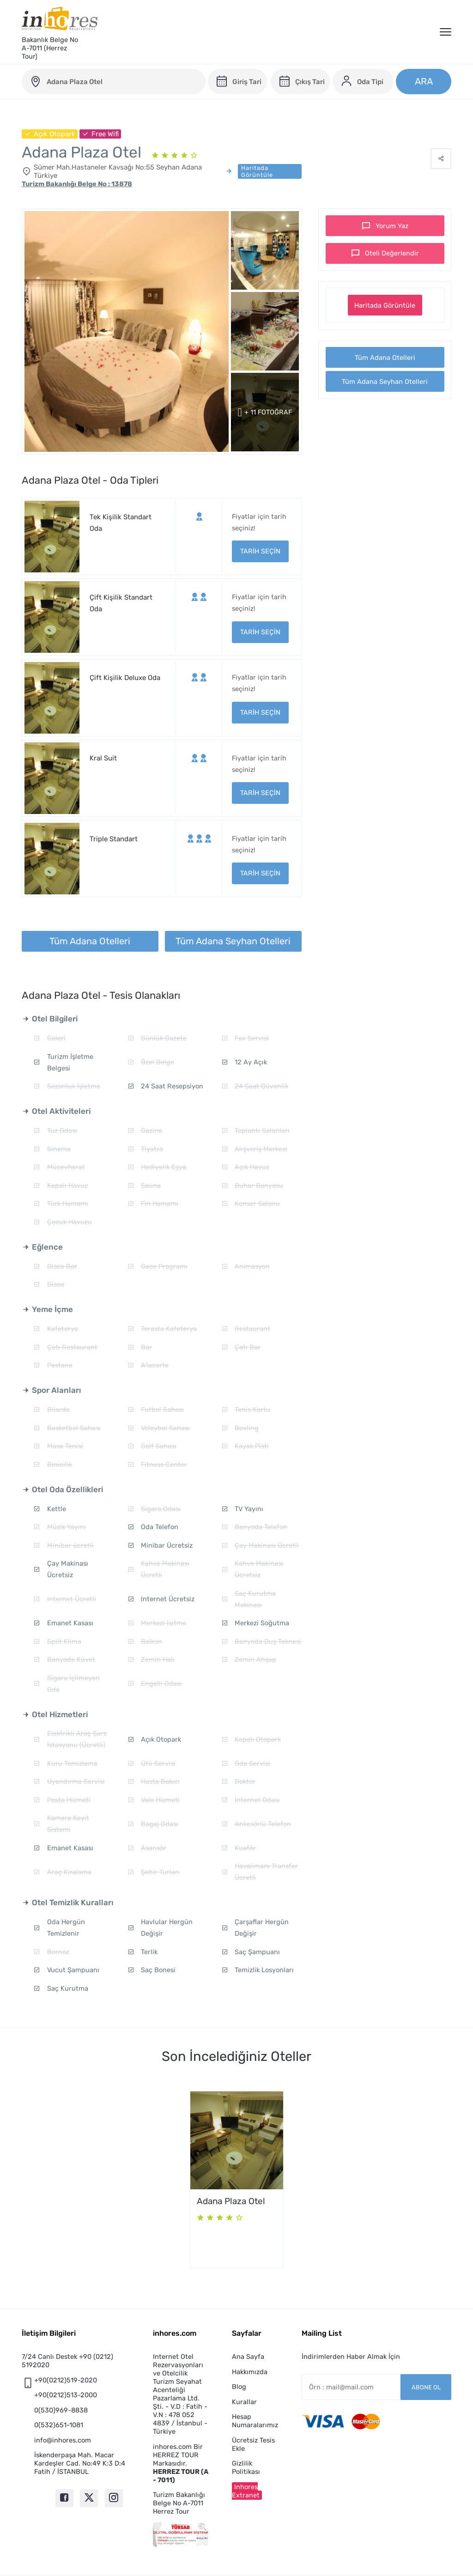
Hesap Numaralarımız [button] (255, 2420)
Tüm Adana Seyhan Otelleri (385, 381)
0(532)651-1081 (58, 2425)
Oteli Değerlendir (392, 253)
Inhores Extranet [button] (246, 2491)
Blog (239, 2386)
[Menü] (445, 32)
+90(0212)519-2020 (65, 2380)
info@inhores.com (62, 2440)
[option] (237, 2179)
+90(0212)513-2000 (65, 2395)
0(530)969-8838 (61, 2410)
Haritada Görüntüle (384, 305)
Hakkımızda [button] (249, 2372)
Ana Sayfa (248, 2356)
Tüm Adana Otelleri (385, 357)
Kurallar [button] (244, 2402)
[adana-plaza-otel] (114, 81)
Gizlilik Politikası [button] (246, 2467)
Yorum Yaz (392, 226)
